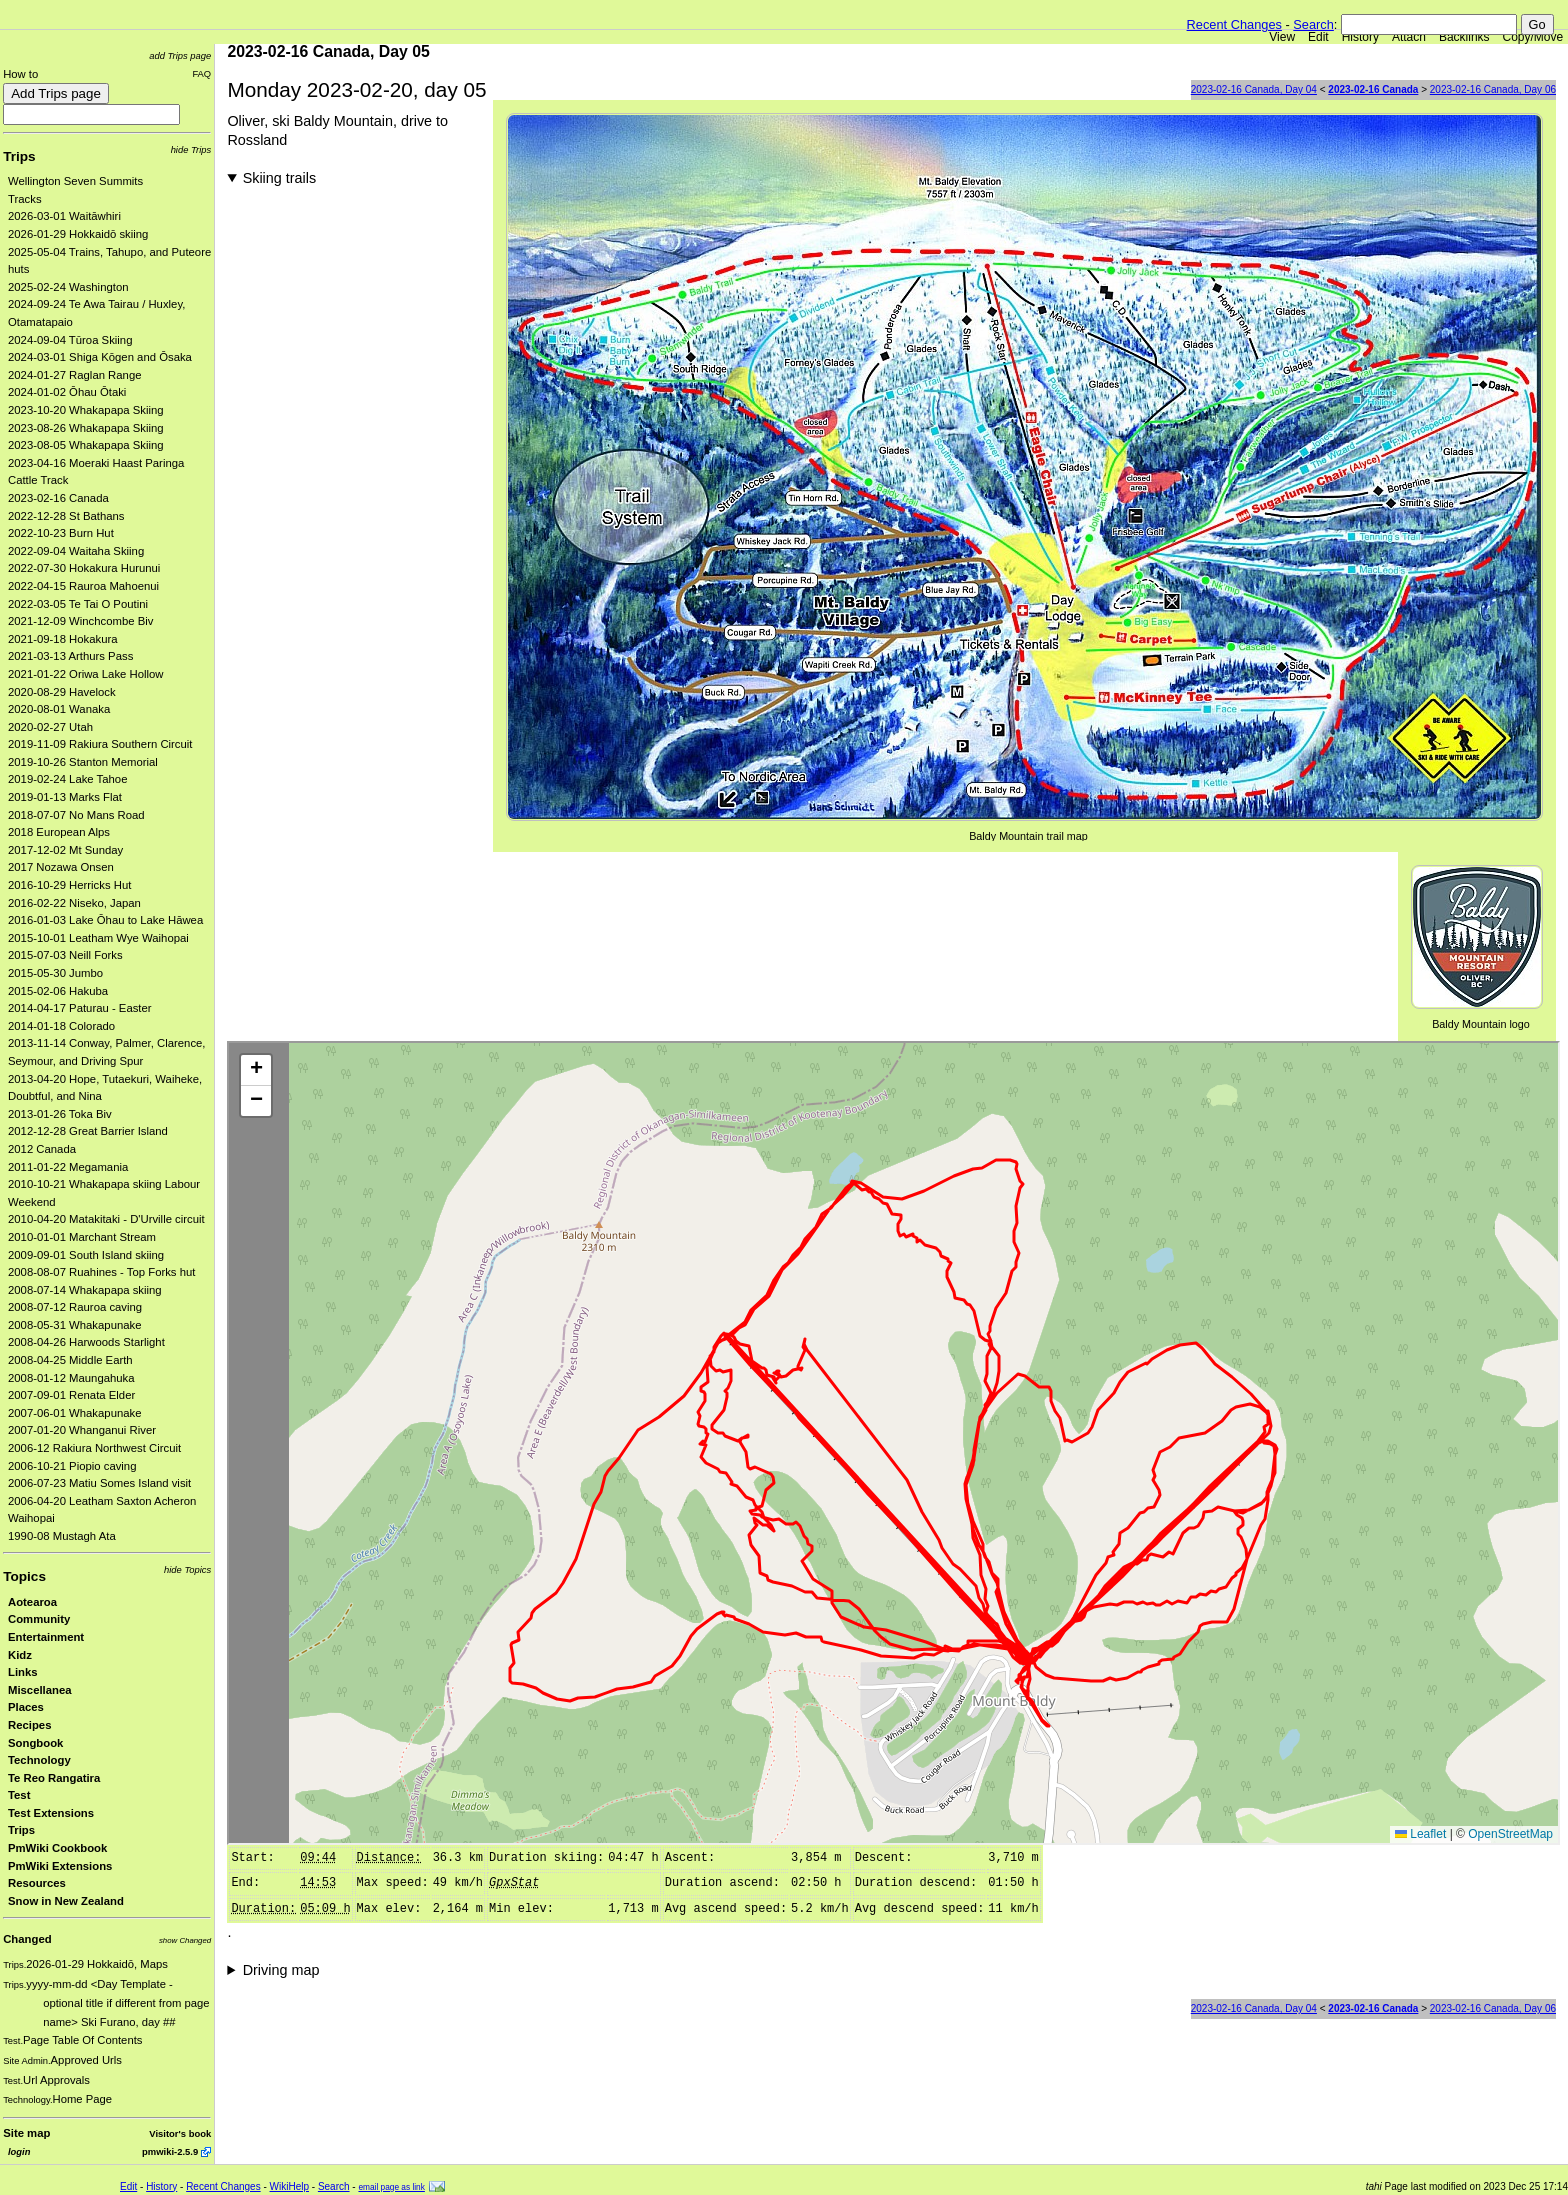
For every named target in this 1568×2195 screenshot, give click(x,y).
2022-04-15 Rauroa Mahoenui (83, 586)
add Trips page (180, 55)
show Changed (185, 1940)
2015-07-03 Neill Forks (65, 955)
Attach (1409, 37)
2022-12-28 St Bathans (66, 516)
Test (19, 1795)
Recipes (29, 1725)
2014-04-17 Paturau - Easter (80, 1008)
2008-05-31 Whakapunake (75, 1325)
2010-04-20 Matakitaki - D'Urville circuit (106, 1219)
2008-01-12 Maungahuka (71, 1378)
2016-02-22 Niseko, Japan (74, 903)
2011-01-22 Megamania (68, 1167)
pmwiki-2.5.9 (170, 2151)
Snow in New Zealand (66, 1901)
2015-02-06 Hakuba (58, 991)
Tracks (25, 199)
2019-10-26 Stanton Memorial (83, 762)
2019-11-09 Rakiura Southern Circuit (100, 744)
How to (20, 74)
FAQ (201, 73)
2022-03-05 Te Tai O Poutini (78, 604)
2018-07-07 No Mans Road (76, 815)
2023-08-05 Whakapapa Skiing (86, 445)
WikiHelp (289, 2186)
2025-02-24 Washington (68, 287)
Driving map (281, 1970)
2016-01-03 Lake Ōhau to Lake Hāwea (105, 920)
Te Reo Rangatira (54, 1778)
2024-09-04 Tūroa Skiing (70, 340)
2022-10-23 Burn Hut (61, 533)
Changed (27, 1939)
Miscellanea (40, 1690)
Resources (37, 1883)
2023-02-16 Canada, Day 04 (1254, 89)
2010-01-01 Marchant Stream (82, 1237)
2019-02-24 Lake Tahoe (67, 779)
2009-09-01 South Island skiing (86, 1255)
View (1282, 37)
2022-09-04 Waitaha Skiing (76, 551)
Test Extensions (51, 1813)
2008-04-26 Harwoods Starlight (86, 1342)
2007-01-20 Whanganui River (82, 1430)
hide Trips (191, 149)
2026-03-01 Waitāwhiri (64, 216)
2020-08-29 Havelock (62, 692)
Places (26, 1707)
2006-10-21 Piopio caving (72, 1466)
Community (39, 1619)
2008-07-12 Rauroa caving (75, 1307)
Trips (19, 156)
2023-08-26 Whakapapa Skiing (86, 428)
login (19, 2151)
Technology (39, 1760)
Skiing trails (280, 178)
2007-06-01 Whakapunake (75, 1413)
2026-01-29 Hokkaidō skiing (78, 234)
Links (23, 1672)
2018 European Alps (59, 832)
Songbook (35, 1743)
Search (1313, 24)
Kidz (20, 1655)
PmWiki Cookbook (57, 1848)
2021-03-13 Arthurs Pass (70, 656)
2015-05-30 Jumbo (55, 973)
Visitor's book (180, 2133)
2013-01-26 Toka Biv (60, 1114)
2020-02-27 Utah (50, 727)
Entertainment (46, 1637)
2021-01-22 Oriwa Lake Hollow (86, 674)
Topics (24, 1576)
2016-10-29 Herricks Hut (69, 885)
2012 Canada (42, 1149)
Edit (1318, 37)
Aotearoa (32, 1602)
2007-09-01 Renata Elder (71, 1395)
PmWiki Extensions (60, 1866)
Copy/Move (1533, 37)
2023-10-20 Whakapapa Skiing (86, 410)
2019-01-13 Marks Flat (65, 797)
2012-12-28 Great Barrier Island (88, 1131)
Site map (26, 2133)
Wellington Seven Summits (75, 181)
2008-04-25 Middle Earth (70, 1360)
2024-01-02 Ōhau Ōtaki (67, 392)
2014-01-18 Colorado (61, 1026)
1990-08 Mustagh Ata (62, 1536)
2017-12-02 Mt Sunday (65, 850)
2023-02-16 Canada (58, 498)
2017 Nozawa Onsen (61, 867)
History (1360, 37)
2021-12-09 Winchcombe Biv (80, 621)
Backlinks (1464, 37)
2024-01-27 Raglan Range (75, 375)
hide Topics (187, 1569)
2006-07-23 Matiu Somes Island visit (99, 1483)
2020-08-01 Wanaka (59, 709)
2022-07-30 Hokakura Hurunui (84, 568)
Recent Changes (1234, 24)
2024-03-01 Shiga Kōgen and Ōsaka (100, 357)
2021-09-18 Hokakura (63, 639)
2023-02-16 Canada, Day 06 (1493, 89)
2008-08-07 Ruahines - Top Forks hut (101, 1272)
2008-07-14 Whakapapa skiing (85, 1290)
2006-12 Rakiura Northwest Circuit (94, 1448)
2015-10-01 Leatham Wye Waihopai (98, 938)
